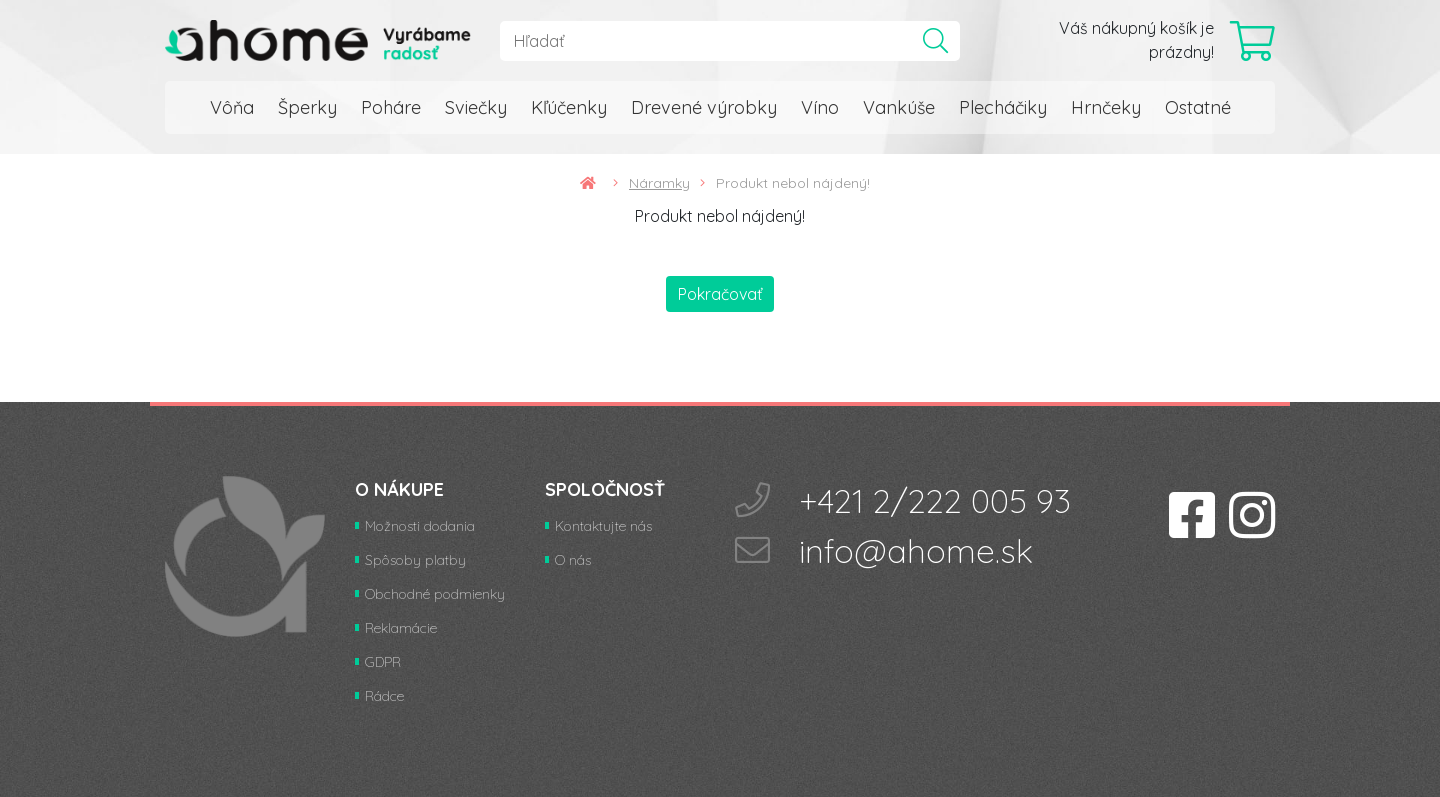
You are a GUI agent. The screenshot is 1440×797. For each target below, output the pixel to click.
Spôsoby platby (415, 560)
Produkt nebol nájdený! (793, 183)
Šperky (307, 107)
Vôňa (232, 107)
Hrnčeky (1106, 107)
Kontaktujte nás (603, 526)
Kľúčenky (569, 107)
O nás (573, 560)
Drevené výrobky (704, 107)
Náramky (667, 183)
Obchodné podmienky (435, 594)
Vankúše (899, 107)
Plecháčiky (1003, 107)
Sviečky (476, 107)
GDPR (383, 662)
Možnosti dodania (420, 526)
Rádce (384, 696)
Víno (820, 107)
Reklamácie (401, 628)
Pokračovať (720, 294)
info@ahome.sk (916, 550)
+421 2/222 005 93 (935, 500)
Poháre (391, 107)
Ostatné (1198, 107)
